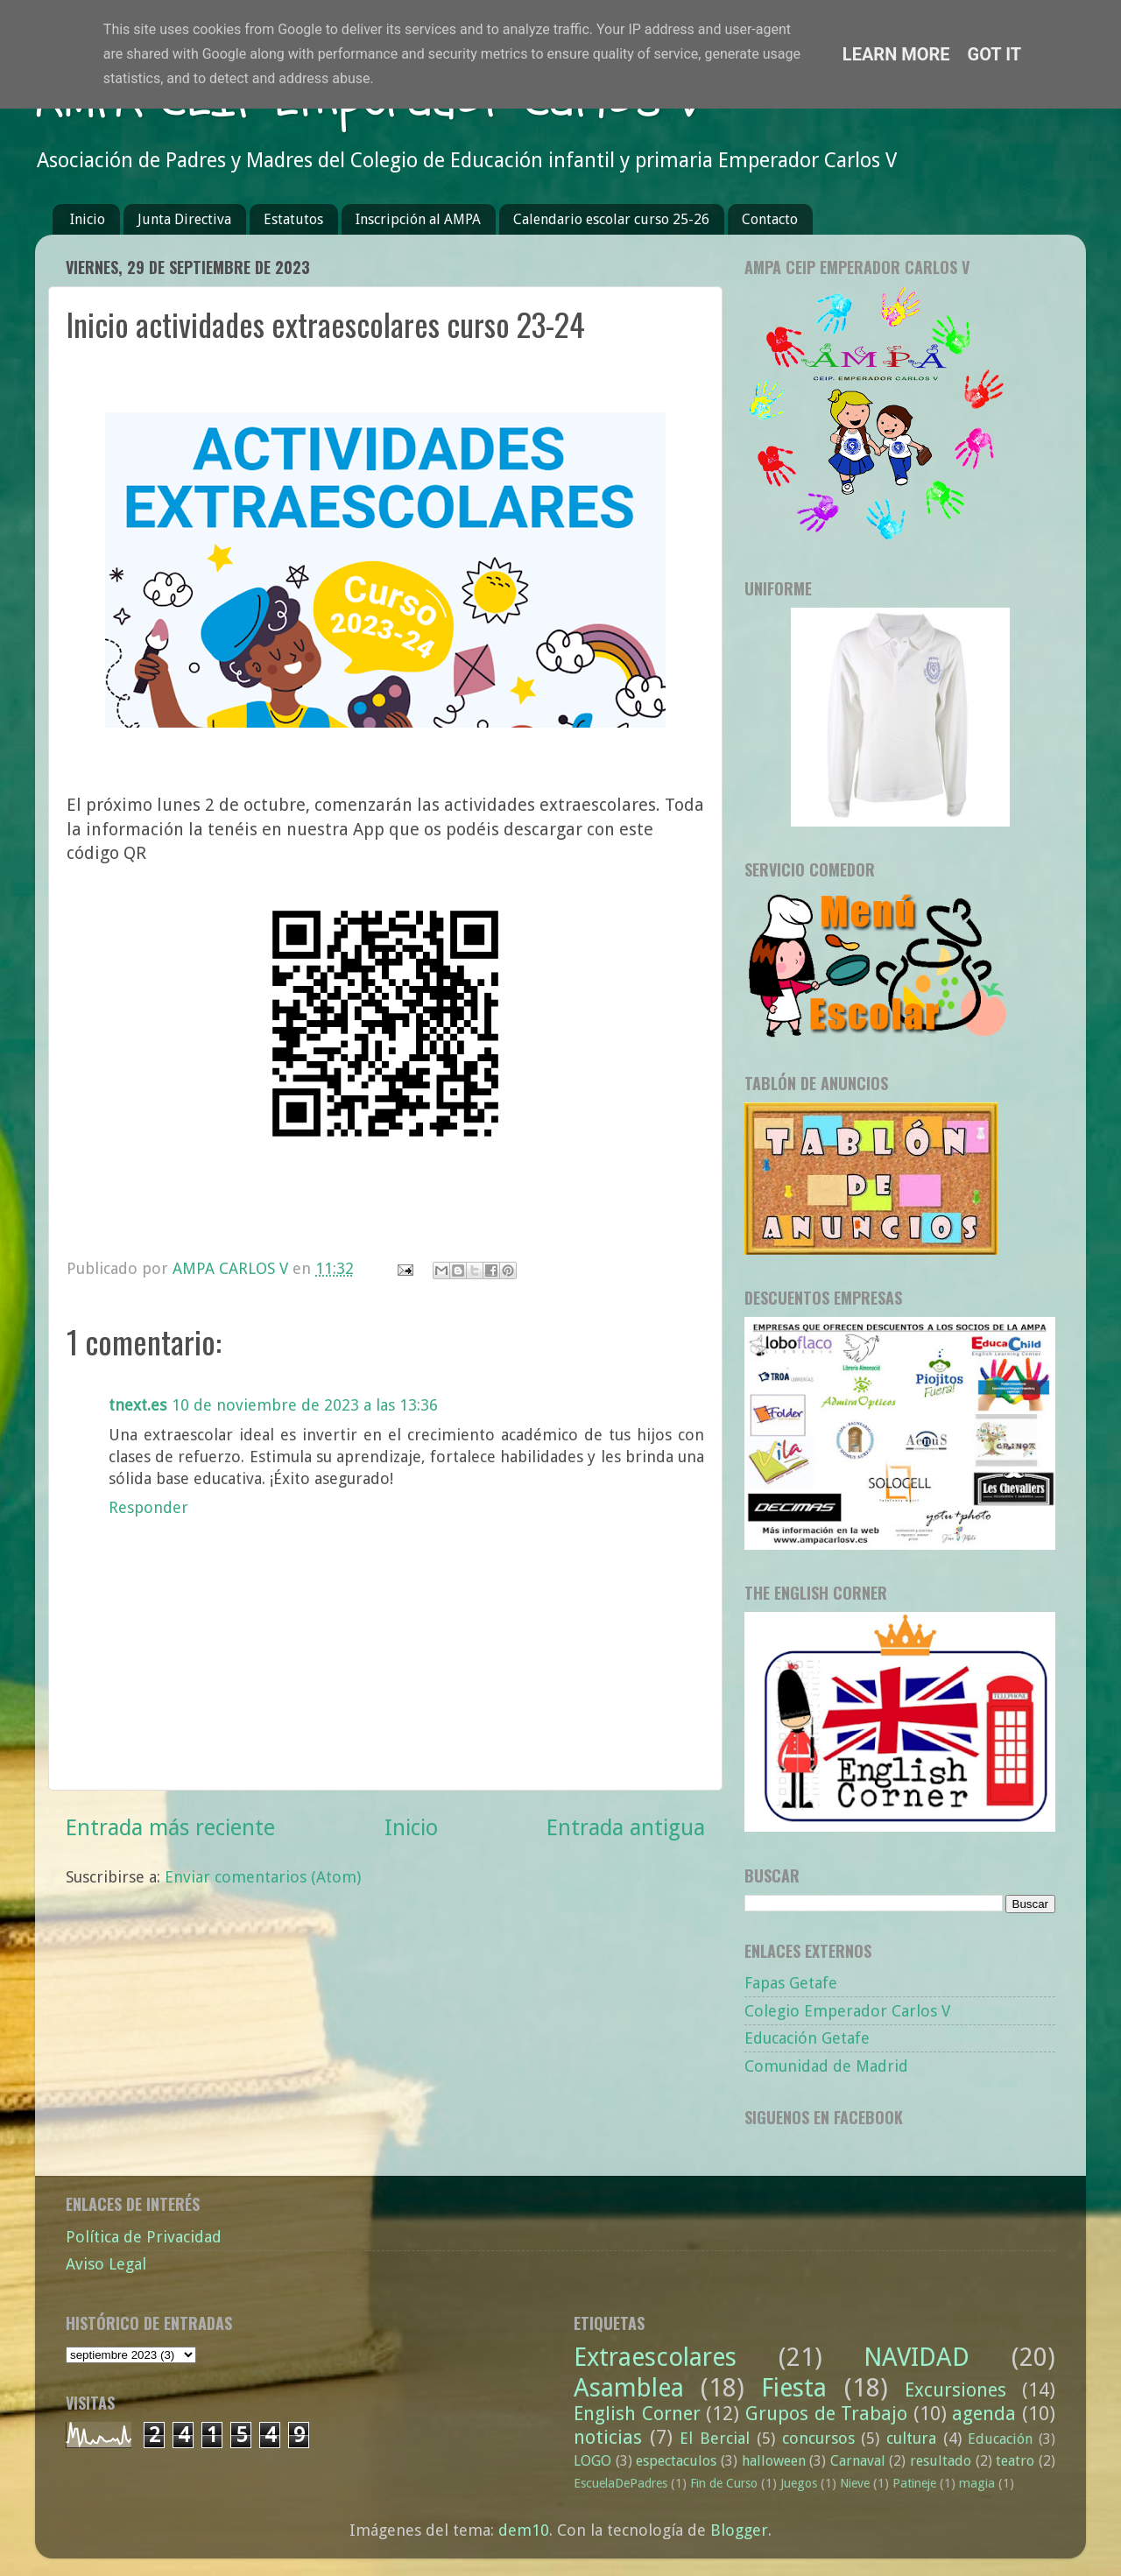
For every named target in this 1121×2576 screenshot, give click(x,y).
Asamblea (629, 2388)
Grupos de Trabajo (826, 2414)
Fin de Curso (724, 2483)
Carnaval (857, 2461)
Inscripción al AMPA (418, 219)
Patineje (914, 2483)
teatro (1015, 2461)
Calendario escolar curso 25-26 (611, 219)
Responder (148, 1507)
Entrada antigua (625, 1828)
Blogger (739, 2530)
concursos (818, 2438)
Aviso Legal (106, 2264)
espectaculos (676, 2461)
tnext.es (137, 1405)
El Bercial (715, 2438)
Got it (995, 54)
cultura (911, 2438)
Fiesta (794, 2388)
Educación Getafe (807, 2038)
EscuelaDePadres (620, 2483)
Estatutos (293, 219)
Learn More (896, 54)
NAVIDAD (916, 2357)
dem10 (523, 2530)
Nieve (855, 2483)
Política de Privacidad (144, 2237)
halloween (774, 2461)
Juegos (798, 2483)
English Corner (637, 2414)
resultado (940, 2461)
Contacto (770, 219)
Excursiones (955, 2390)
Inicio (87, 219)
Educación (1000, 2439)
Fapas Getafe (790, 1983)
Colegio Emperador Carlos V (847, 2011)
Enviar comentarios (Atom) (263, 1877)
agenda (984, 2414)
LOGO (592, 2461)
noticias (608, 2437)
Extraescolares (655, 2357)
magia (977, 2483)
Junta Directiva (184, 219)
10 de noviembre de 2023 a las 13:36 (305, 1405)
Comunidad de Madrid (826, 2066)
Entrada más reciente (170, 1828)
